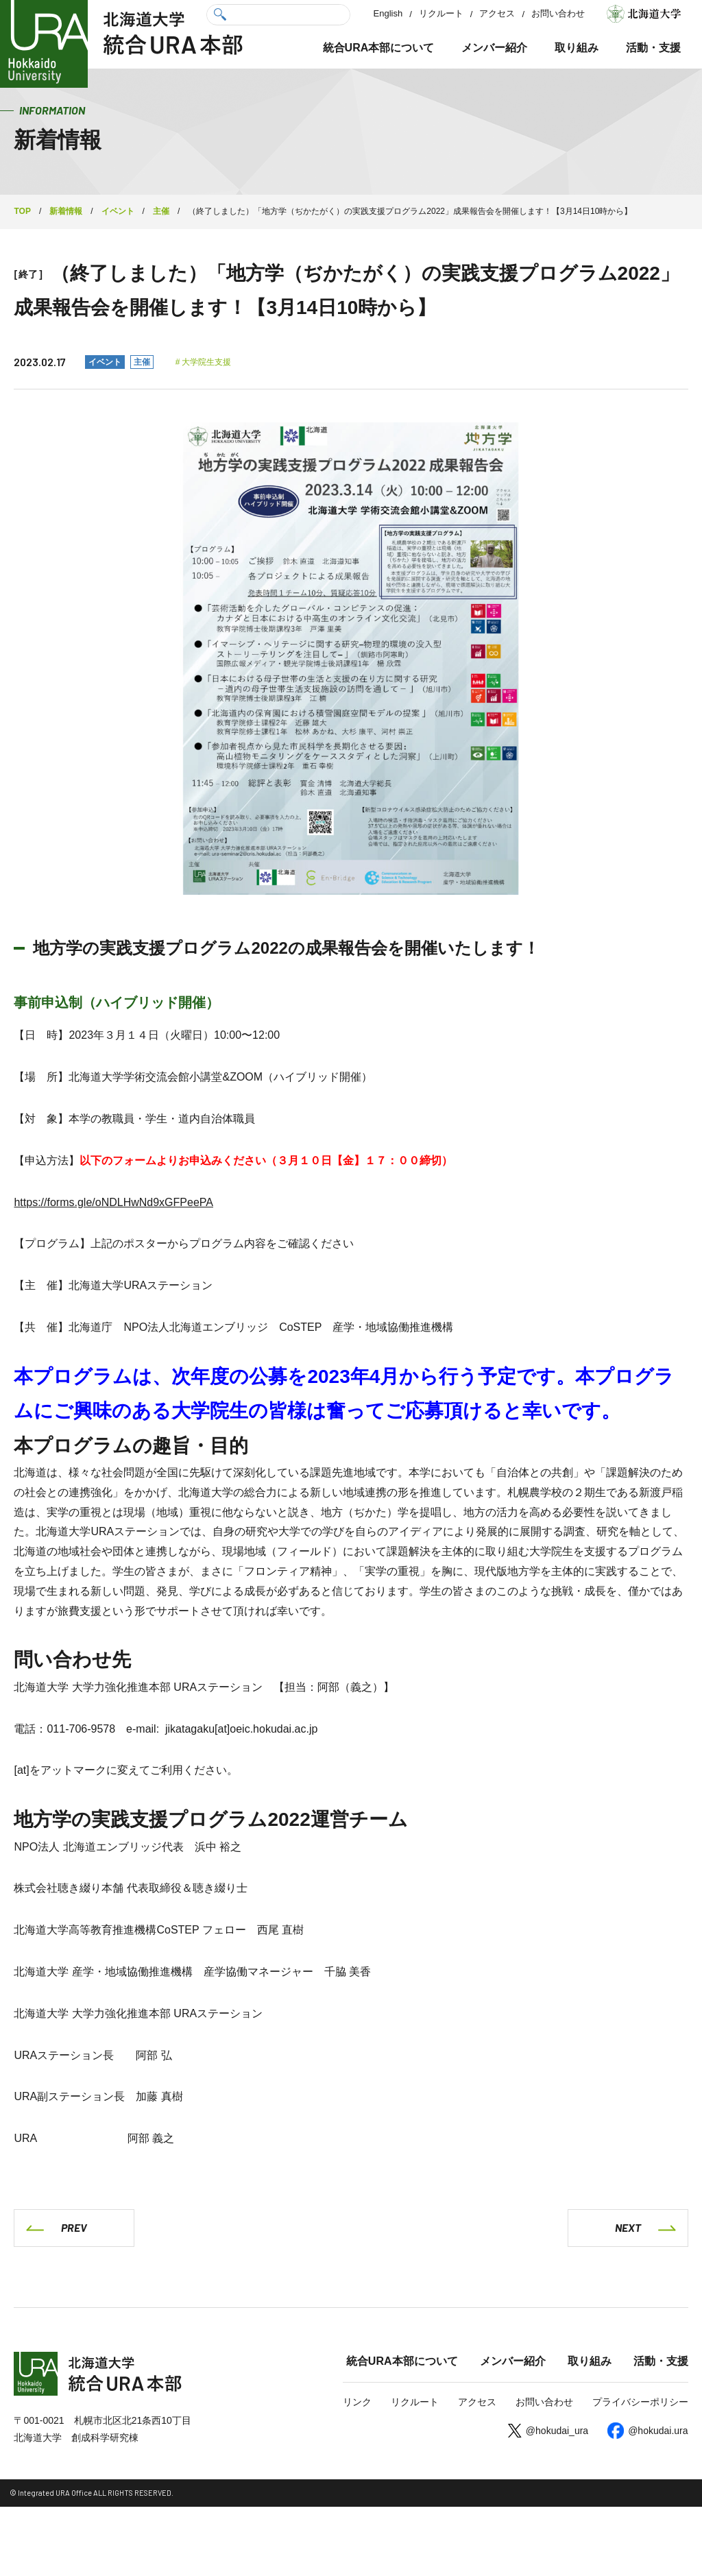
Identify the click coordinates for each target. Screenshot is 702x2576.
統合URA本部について (379, 47)
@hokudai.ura (658, 2430)
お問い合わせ (558, 13)
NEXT (628, 2227)
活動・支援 (653, 47)
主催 (142, 362)
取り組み (576, 47)
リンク (357, 2402)
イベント (104, 362)
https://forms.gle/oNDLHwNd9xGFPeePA (113, 1202)
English (388, 13)
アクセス (497, 13)
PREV (74, 2227)
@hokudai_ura (557, 2430)
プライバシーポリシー (640, 2402)
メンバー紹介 (494, 47)
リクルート (441, 13)
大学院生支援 (206, 362)
